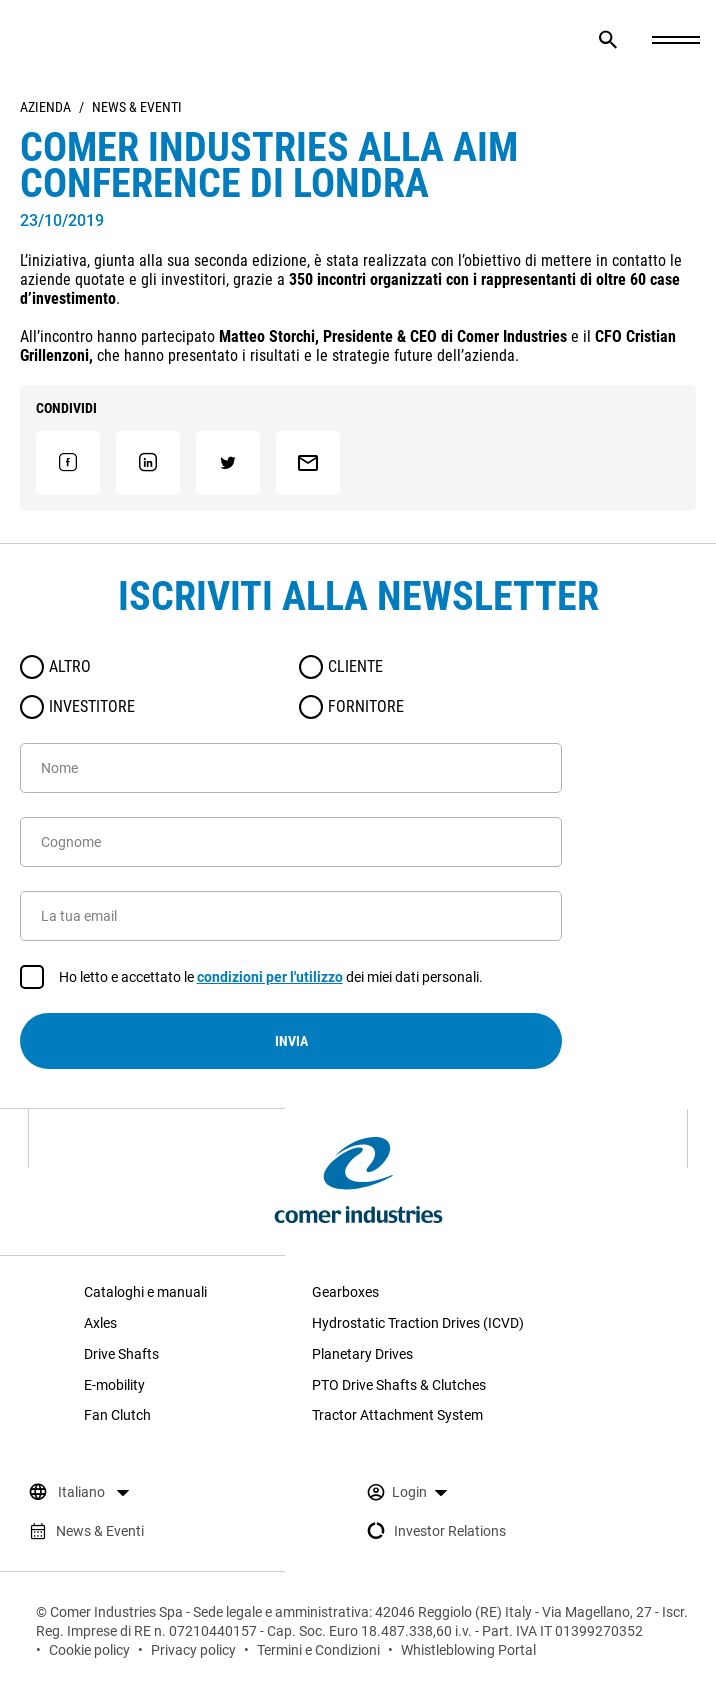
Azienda (45, 107)
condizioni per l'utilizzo (270, 977)
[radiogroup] (291, 687)
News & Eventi (137, 107)
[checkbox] (32, 977)
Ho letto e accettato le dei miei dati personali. (271, 977)
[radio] (32, 667)
